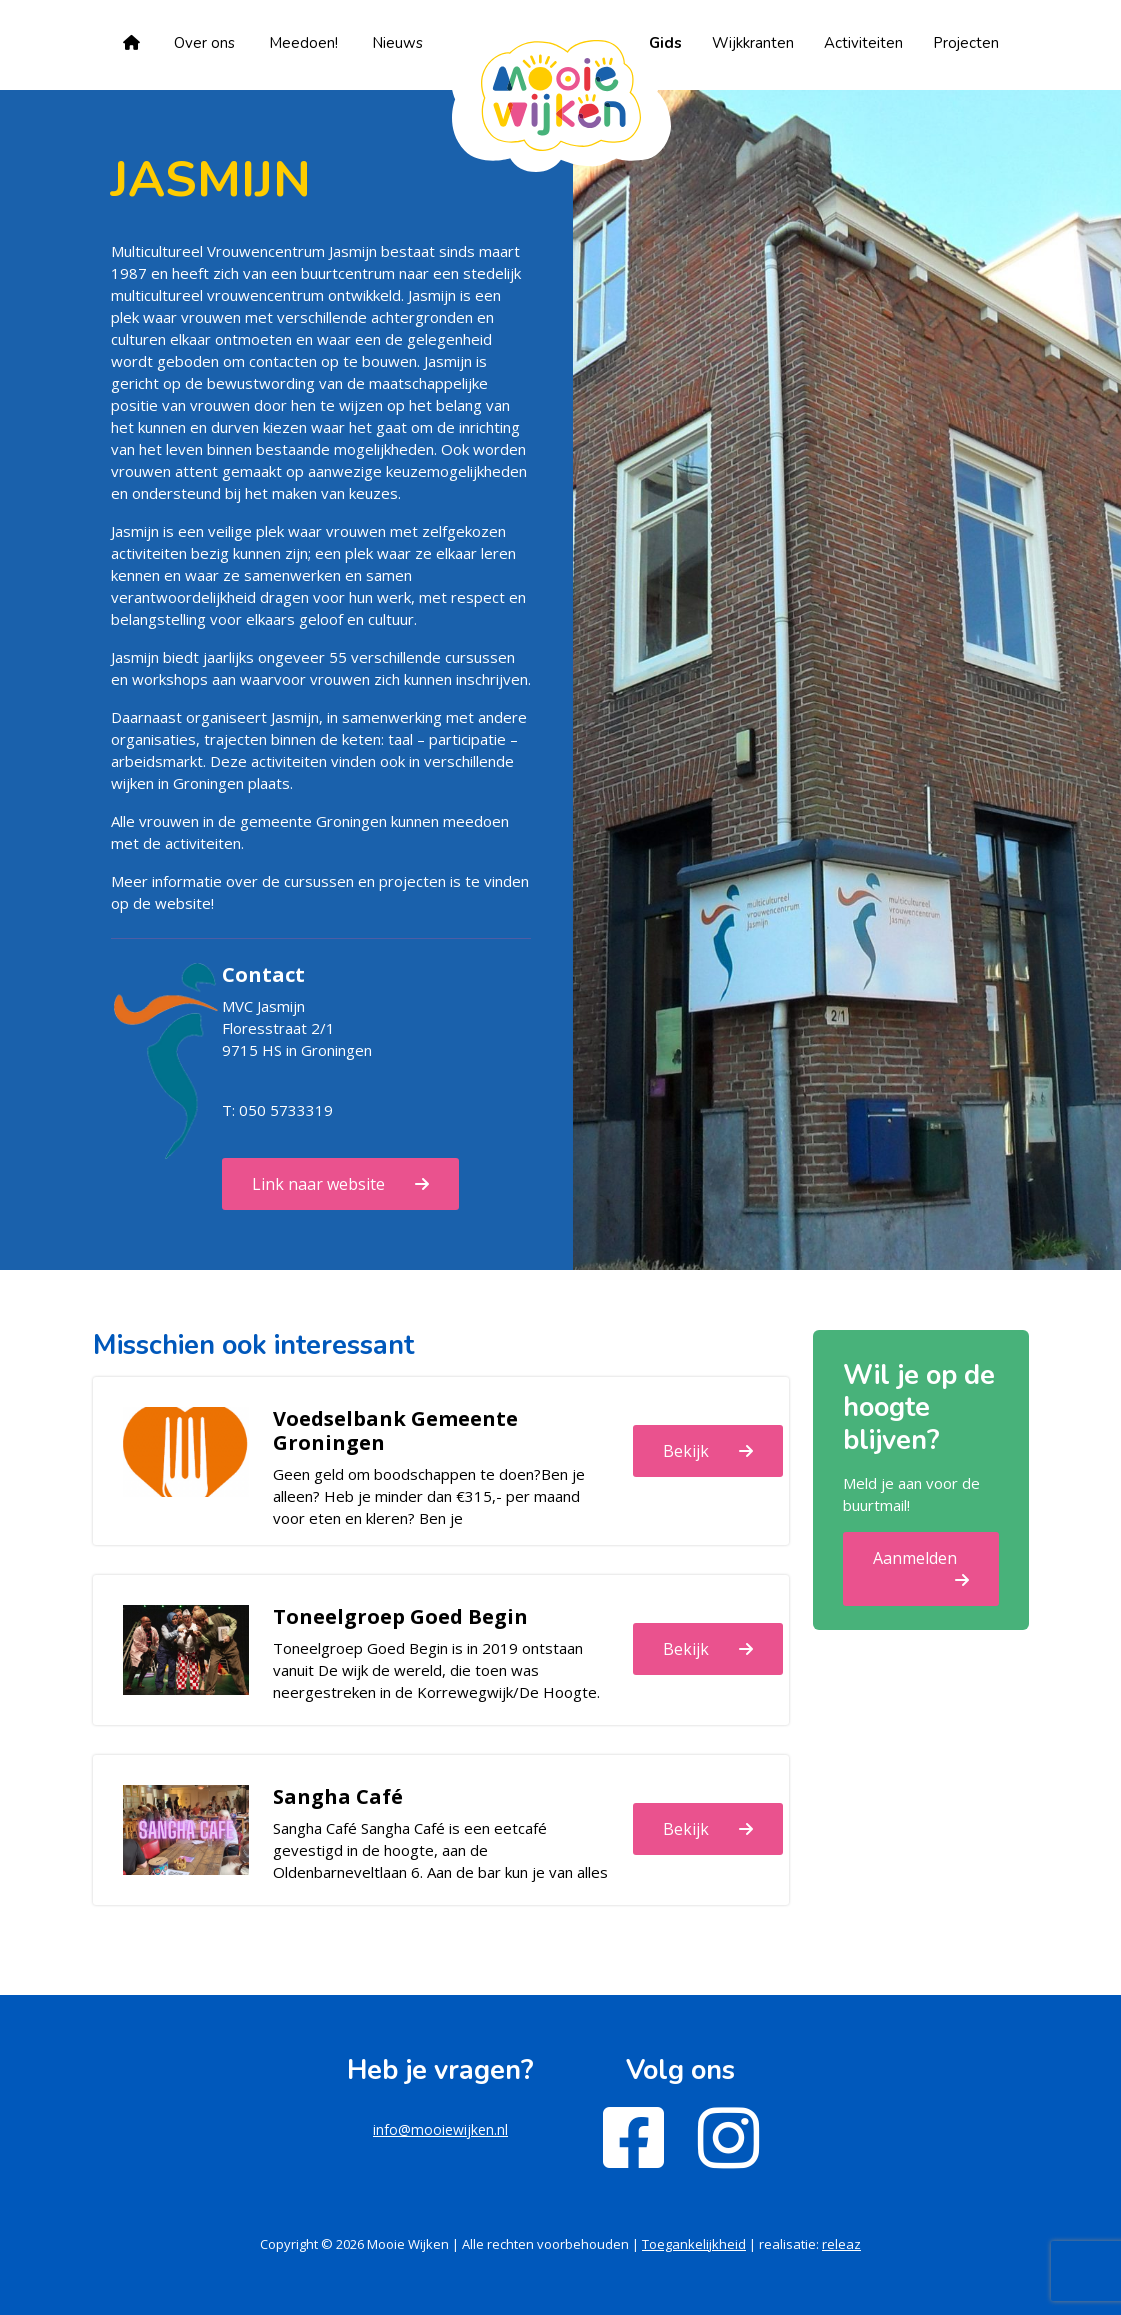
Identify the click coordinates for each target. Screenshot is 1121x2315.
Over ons (204, 43)
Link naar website (318, 1184)
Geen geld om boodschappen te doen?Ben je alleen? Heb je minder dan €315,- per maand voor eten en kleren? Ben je (429, 1496)
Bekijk (686, 1451)
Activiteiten (863, 43)
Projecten (966, 43)
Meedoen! (303, 43)
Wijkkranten (753, 43)
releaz (841, 2244)
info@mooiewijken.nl (440, 2129)
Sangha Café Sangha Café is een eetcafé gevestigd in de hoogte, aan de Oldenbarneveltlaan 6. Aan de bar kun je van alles (440, 1850)
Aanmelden (915, 1558)
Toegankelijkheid (694, 2244)
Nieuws (397, 43)
